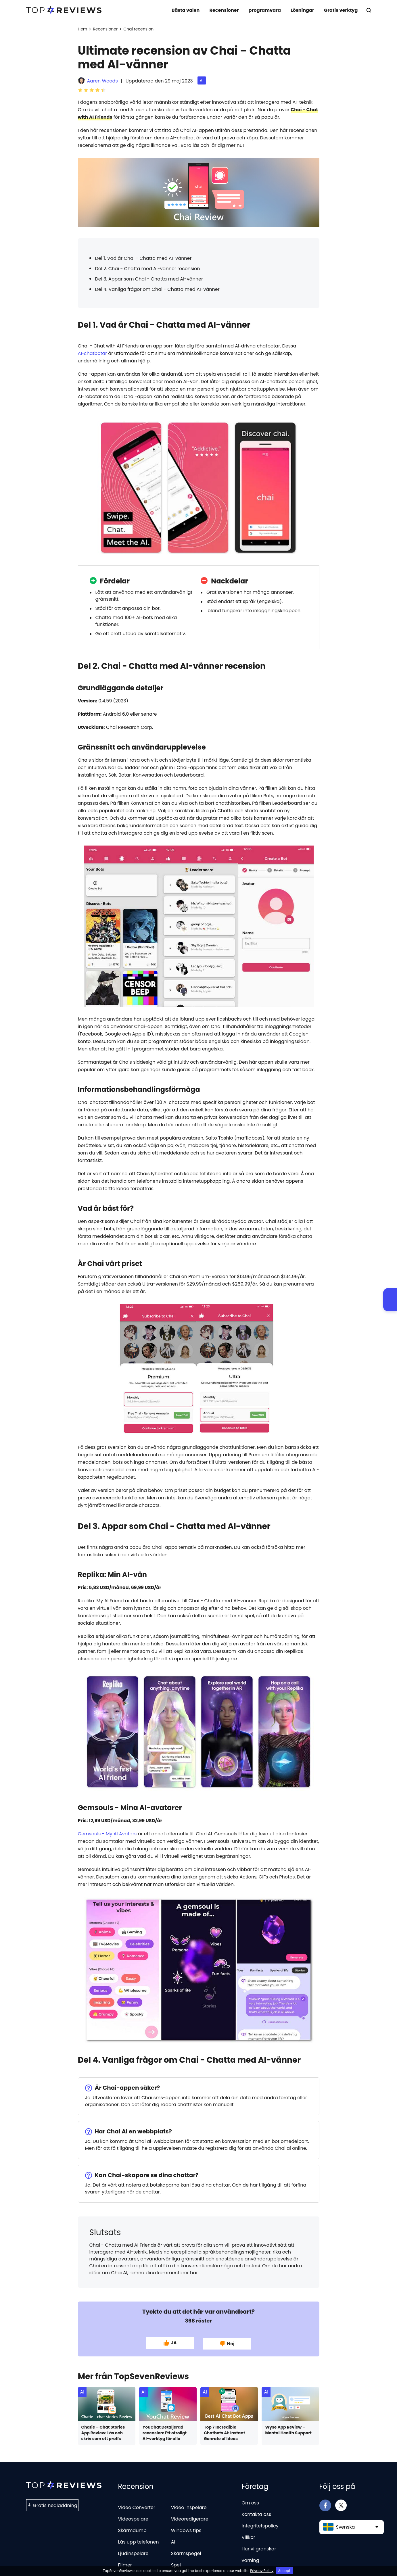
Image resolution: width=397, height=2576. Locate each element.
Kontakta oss (256, 2513)
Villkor (248, 2536)
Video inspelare (189, 2506)
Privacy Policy (261, 2570)
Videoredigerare (189, 2517)
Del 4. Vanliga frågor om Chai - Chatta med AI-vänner (157, 289)
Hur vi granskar (259, 2547)
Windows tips (186, 2529)
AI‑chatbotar (92, 353)
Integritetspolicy (260, 2524)
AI (202, 80)
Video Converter (136, 2506)
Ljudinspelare (133, 2552)
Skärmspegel (186, 2552)
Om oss (250, 2501)
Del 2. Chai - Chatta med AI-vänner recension (147, 268)
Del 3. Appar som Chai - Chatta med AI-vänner (149, 279)
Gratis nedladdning (52, 2504)
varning (250, 2559)
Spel (176, 2563)
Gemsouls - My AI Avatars (107, 1833)
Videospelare (133, 2517)
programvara (265, 10)
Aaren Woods (102, 81)
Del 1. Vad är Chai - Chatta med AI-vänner (143, 258)
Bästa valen (186, 10)
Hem (82, 29)
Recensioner (224, 10)
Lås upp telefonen (138, 2540)
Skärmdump (132, 2529)
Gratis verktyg (341, 10)
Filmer (125, 2563)
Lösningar (302, 10)
